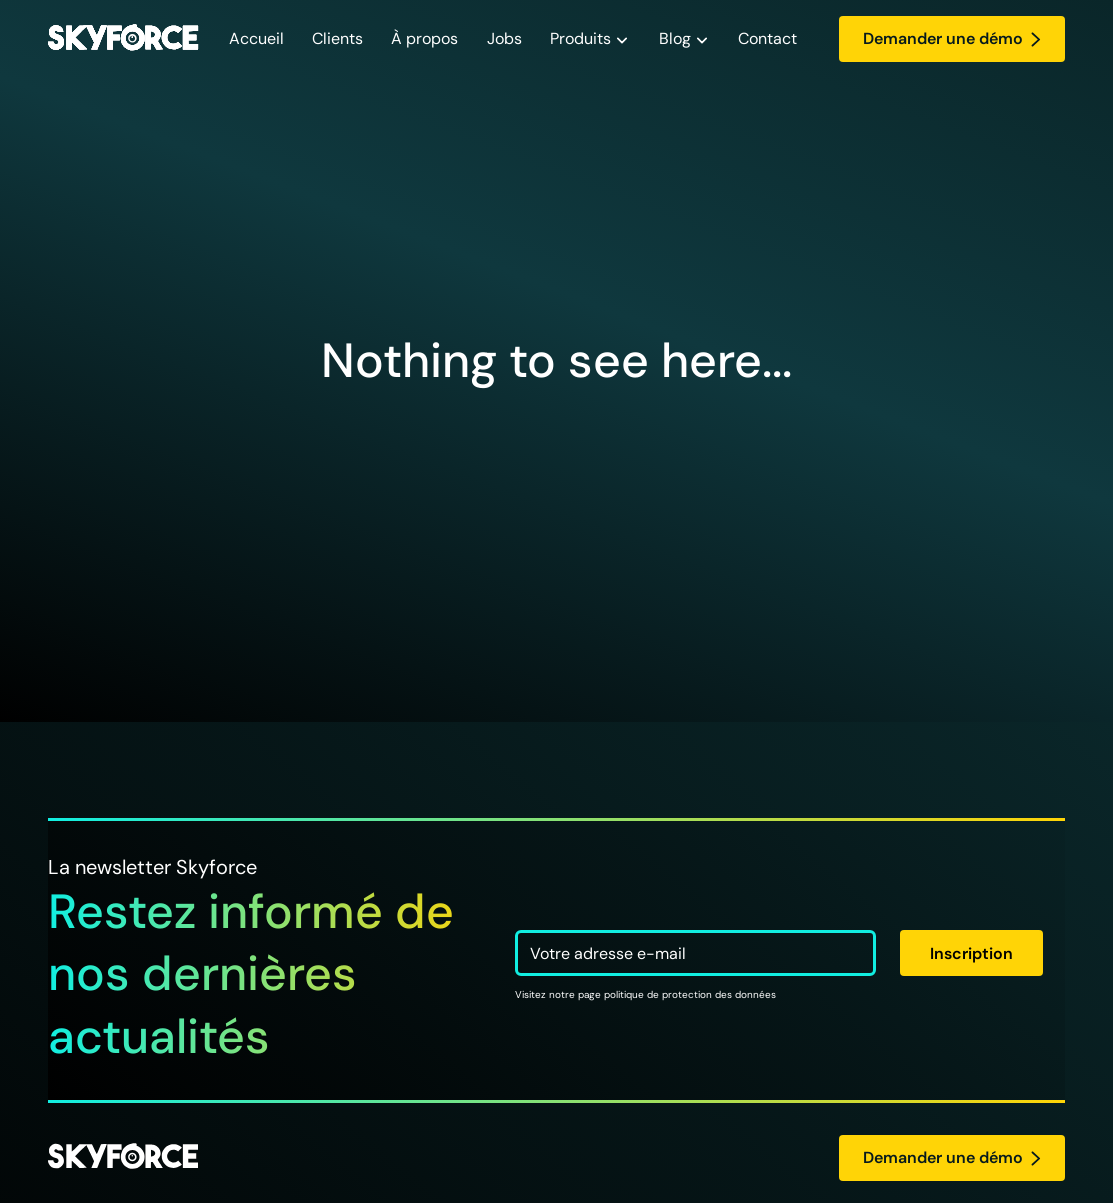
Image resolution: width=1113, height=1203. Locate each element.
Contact (767, 38)
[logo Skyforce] (123, 1157)
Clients (337, 38)
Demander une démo (952, 38)
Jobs (504, 38)
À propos (424, 38)
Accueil (256, 38)
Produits (580, 38)
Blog (675, 38)
